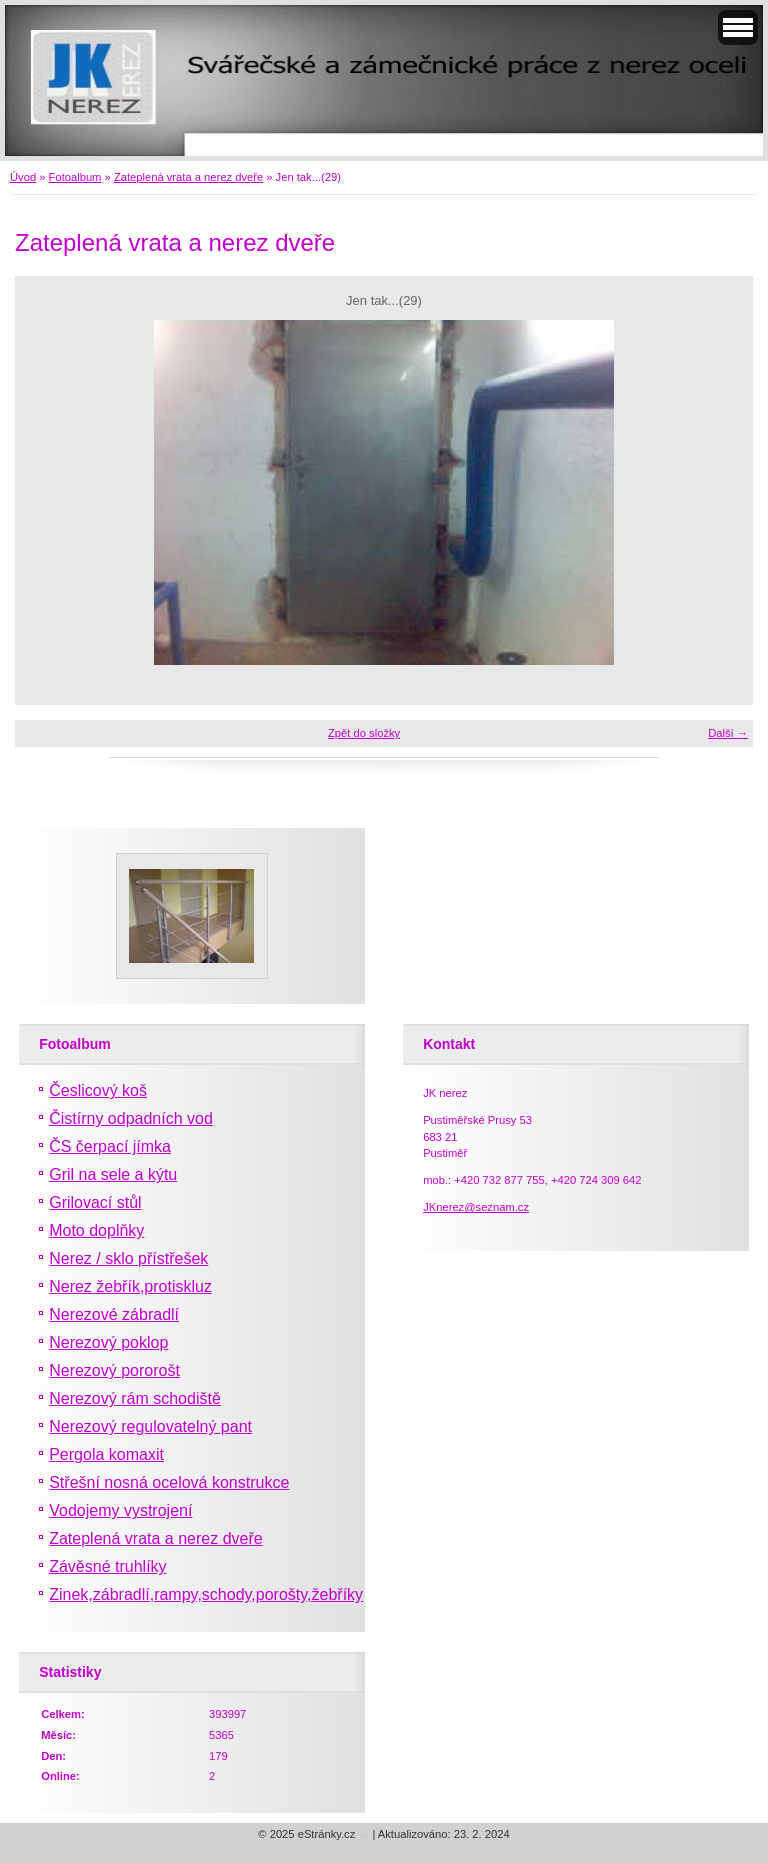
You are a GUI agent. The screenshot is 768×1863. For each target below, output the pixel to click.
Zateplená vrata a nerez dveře (188, 177)
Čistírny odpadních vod (131, 1118)
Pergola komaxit (106, 1454)
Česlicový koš (98, 1090)
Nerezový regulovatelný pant (150, 1426)
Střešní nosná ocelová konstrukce (169, 1482)
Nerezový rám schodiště (135, 1398)
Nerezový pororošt (114, 1370)
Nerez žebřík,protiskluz (130, 1286)
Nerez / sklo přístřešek (128, 1258)
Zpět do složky (364, 733)
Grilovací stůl (95, 1202)
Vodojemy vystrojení (120, 1510)
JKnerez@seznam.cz (476, 1207)
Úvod (23, 177)
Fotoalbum (75, 177)
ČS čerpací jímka (110, 1146)
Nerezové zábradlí (114, 1314)
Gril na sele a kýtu (113, 1174)
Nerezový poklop (108, 1342)
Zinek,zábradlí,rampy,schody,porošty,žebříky (206, 1594)
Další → (728, 733)
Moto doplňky (96, 1230)
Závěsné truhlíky (107, 1566)
